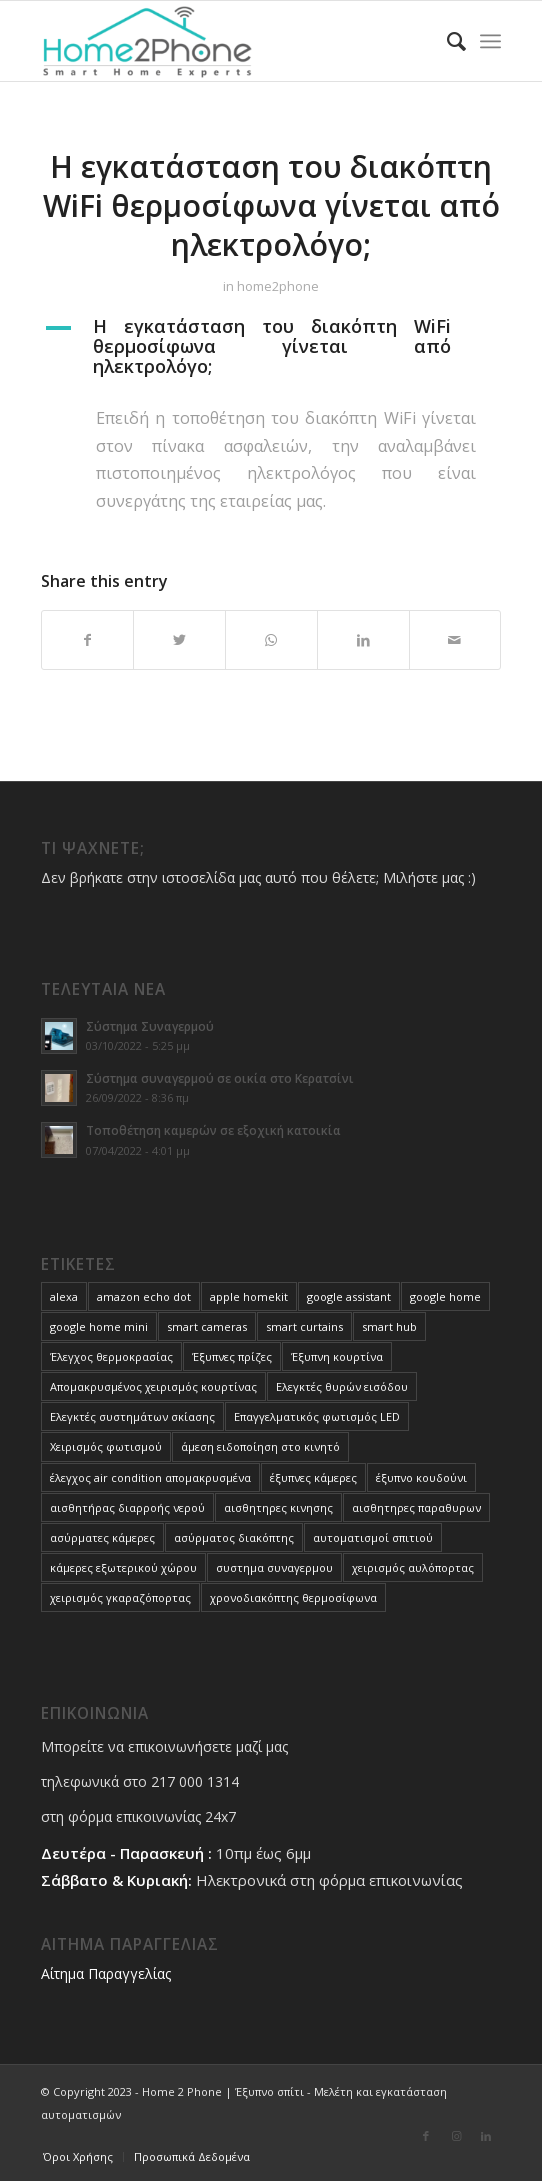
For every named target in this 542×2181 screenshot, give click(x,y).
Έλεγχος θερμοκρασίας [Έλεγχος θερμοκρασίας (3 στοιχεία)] (111, 1356)
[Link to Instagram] (456, 2136)
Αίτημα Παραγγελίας (106, 1973)
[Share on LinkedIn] (363, 640)
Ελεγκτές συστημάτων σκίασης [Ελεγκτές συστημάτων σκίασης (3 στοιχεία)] (132, 1416)
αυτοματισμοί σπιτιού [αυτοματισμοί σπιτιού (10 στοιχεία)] (373, 1537)
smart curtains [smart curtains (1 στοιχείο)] (304, 1326)
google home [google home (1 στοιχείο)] (445, 1296)
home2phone (278, 286)
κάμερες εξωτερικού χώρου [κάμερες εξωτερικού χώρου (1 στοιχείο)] (123, 1567)
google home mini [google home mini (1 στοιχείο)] (99, 1326)
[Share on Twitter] (179, 640)
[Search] (446, 41)
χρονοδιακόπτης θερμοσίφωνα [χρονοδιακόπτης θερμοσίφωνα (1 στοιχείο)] (293, 1597)
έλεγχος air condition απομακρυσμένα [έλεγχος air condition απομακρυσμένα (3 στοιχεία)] (150, 1477)
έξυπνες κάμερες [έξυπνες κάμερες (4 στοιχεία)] (313, 1477)
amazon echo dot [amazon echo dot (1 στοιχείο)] (144, 1296)
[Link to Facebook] (426, 2136)
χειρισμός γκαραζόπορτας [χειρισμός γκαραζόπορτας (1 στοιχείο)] (120, 1597)
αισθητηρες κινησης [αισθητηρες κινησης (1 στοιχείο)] (278, 1507)
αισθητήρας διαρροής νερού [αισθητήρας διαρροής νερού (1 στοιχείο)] (127, 1507)
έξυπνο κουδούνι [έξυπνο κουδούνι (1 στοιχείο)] (421, 1477)
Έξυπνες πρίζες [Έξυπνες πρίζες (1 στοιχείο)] (232, 1356)
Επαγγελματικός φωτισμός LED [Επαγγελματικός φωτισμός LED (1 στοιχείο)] (317, 1416)
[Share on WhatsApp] (271, 640)
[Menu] (490, 41)
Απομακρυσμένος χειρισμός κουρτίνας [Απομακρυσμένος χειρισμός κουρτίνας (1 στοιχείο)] (153, 1386)
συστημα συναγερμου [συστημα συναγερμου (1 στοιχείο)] (274, 1567)
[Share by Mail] (455, 640)
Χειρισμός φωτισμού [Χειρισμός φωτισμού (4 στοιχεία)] (106, 1446)
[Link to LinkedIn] (486, 2136)
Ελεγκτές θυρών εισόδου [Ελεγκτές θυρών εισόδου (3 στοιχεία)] (342, 1386)
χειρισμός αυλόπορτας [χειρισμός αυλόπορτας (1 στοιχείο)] (413, 1567)
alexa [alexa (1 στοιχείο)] (64, 1296)
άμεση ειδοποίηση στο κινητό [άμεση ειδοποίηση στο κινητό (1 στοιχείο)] (260, 1446)
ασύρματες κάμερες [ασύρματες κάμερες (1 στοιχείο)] (102, 1537)
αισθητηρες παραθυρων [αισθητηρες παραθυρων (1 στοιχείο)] (416, 1507)
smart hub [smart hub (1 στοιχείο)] (389, 1326)
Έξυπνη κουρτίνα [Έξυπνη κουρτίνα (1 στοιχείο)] (337, 1356)
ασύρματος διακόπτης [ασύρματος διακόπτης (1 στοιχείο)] (234, 1537)
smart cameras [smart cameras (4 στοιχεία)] (207, 1326)
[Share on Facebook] (88, 640)
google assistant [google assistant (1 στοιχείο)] (349, 1296)
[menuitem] (446, 41)
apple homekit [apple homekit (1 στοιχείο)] (249, 1296)
